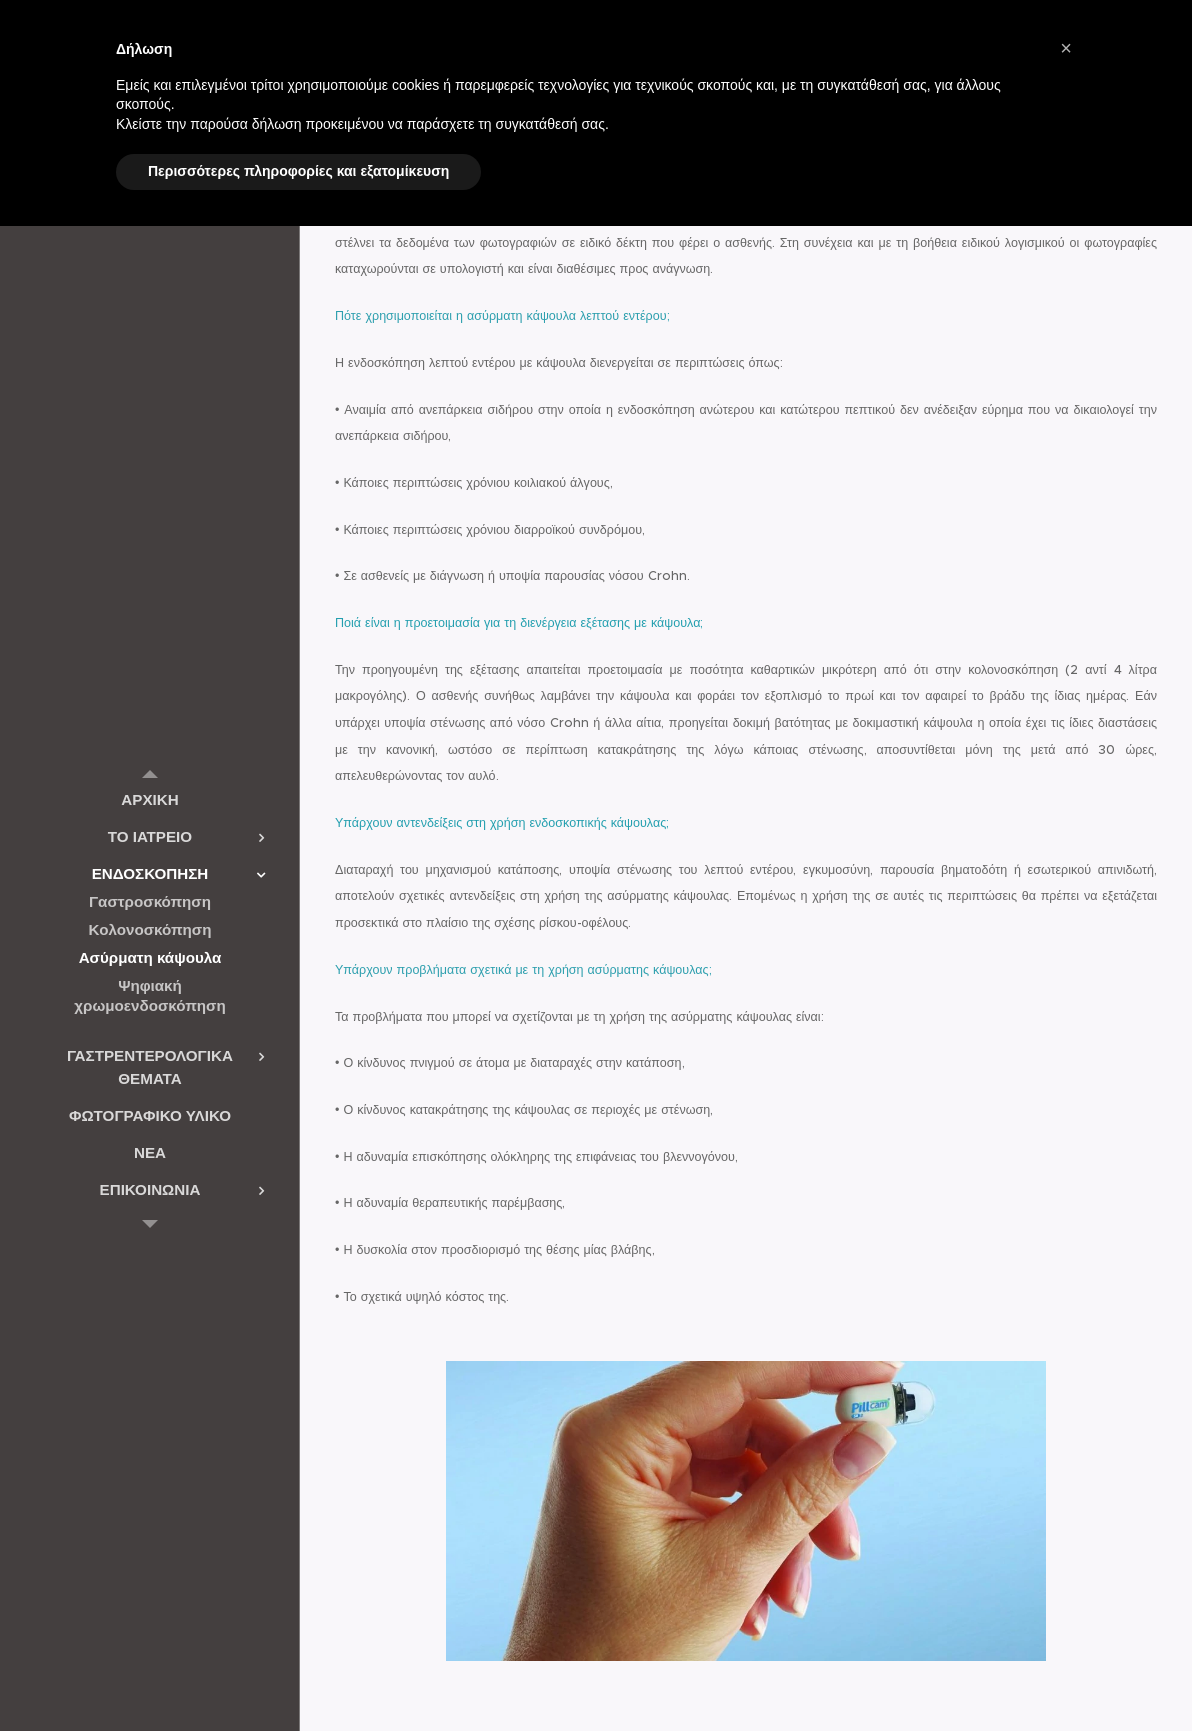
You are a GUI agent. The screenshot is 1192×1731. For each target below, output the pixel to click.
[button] (1066, 48)
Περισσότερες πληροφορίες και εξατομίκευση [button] (298, 171)
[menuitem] (150, 799)
